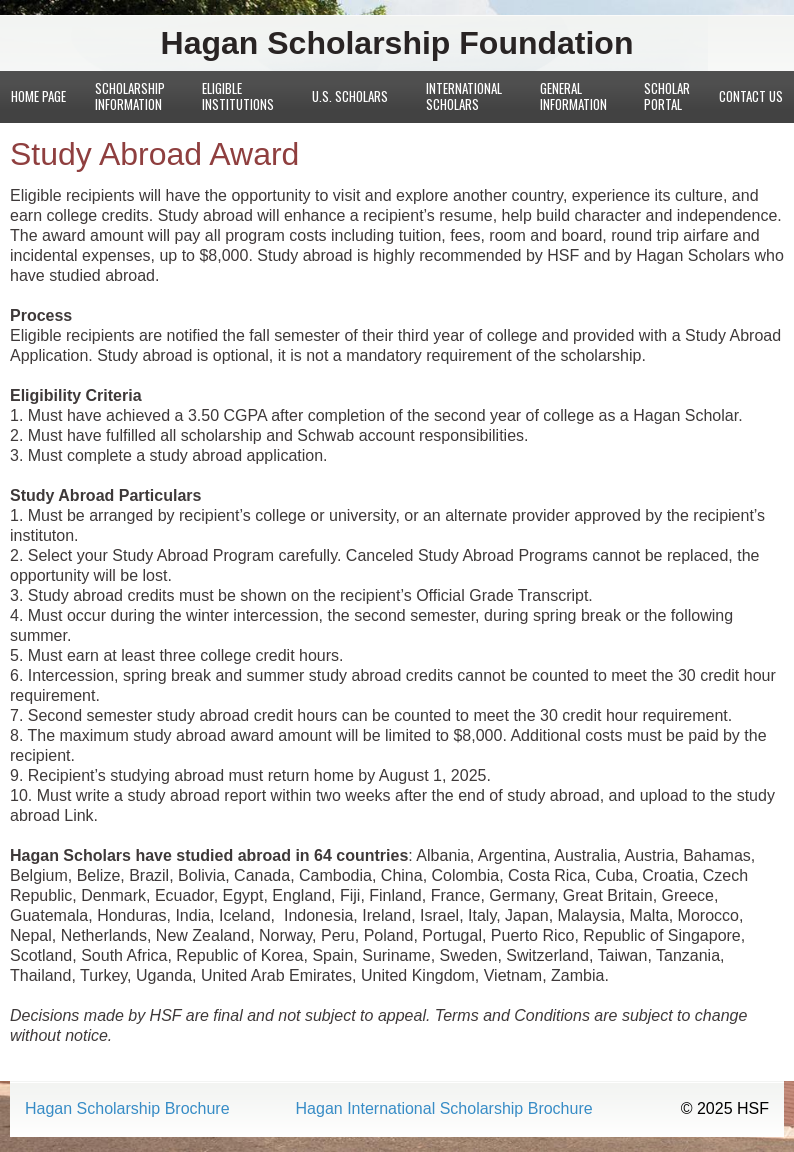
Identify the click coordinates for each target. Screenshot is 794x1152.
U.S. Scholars (350, 96)
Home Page (38, 96)
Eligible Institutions (238, 96)
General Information (573, 96)
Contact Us (751, 96)
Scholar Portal (667, 96)
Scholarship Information (130, 96)
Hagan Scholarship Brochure (127, 1109)
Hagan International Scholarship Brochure (444, 1109)
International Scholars (464, 96)
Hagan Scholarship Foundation (397, 43)
